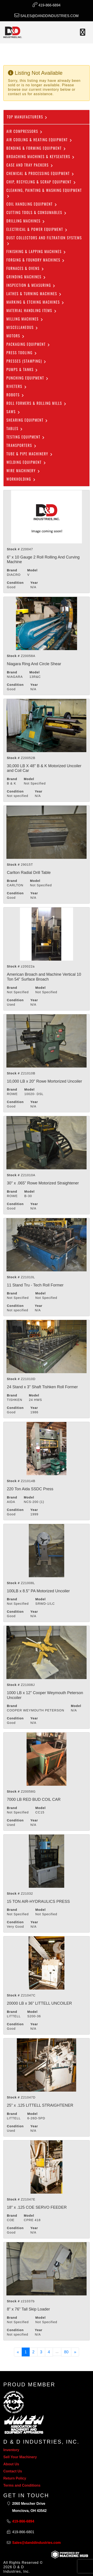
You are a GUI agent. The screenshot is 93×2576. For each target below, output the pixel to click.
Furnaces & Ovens (25, 268)
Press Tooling (21, 352)
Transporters (21, 445)
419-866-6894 (46, 4)
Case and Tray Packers (30, 165)
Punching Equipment (27, 378)
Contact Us (12, 2471)
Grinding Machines (26, 276)
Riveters (16, 386)
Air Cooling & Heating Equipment (39, 139)
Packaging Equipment (28, 344)
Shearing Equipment (27, 420)
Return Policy (14, 2478)
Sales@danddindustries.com (46, 15)
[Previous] (18, 2352)
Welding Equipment (26, 462)
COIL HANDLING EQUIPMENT (32, 204)
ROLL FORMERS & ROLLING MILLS (36, 403)
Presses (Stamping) (26, 361)
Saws (13, 411)
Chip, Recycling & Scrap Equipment (41, 182)
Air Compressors (24, 131)
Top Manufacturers (27, 117)
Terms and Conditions (22, 2485)
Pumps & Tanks (22, 369)
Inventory (11, 2450)
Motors (15, 335)
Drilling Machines (25, 221)
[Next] (75, 2352)
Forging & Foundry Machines (35, 260)
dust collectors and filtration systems (44, 240)
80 (66, 2352)
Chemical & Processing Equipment (40, 173)
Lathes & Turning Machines (34, 293)
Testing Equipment (25, 437)
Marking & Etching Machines (35, 302)
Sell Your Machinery (20, 2457)
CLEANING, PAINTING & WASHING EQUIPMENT (44, 193)
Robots (15, 394)
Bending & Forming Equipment (36, 148)
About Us (11, 2464)
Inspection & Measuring (31, 285)
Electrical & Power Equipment (37, 229)
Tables (14, 428)
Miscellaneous (22, 327)
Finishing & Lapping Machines (36, 251)
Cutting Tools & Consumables (36, 212)
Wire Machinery (23, 470)
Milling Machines (25, 319)
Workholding (21, 479)
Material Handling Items (31, 310)
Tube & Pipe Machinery (29, 453)
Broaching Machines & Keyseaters (40, 156)
